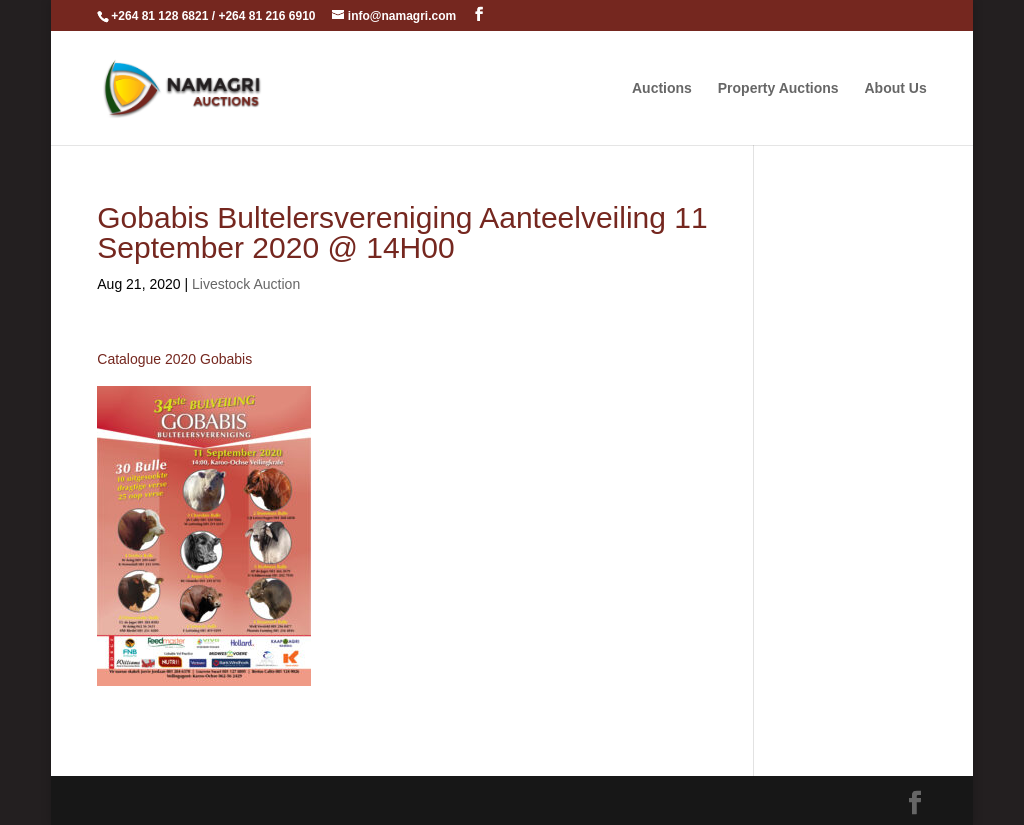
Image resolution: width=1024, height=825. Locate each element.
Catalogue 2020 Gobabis (174, 359)
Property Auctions (778, 88)
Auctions (662, 88)
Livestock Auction (246, 284)
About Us (895, 88)
